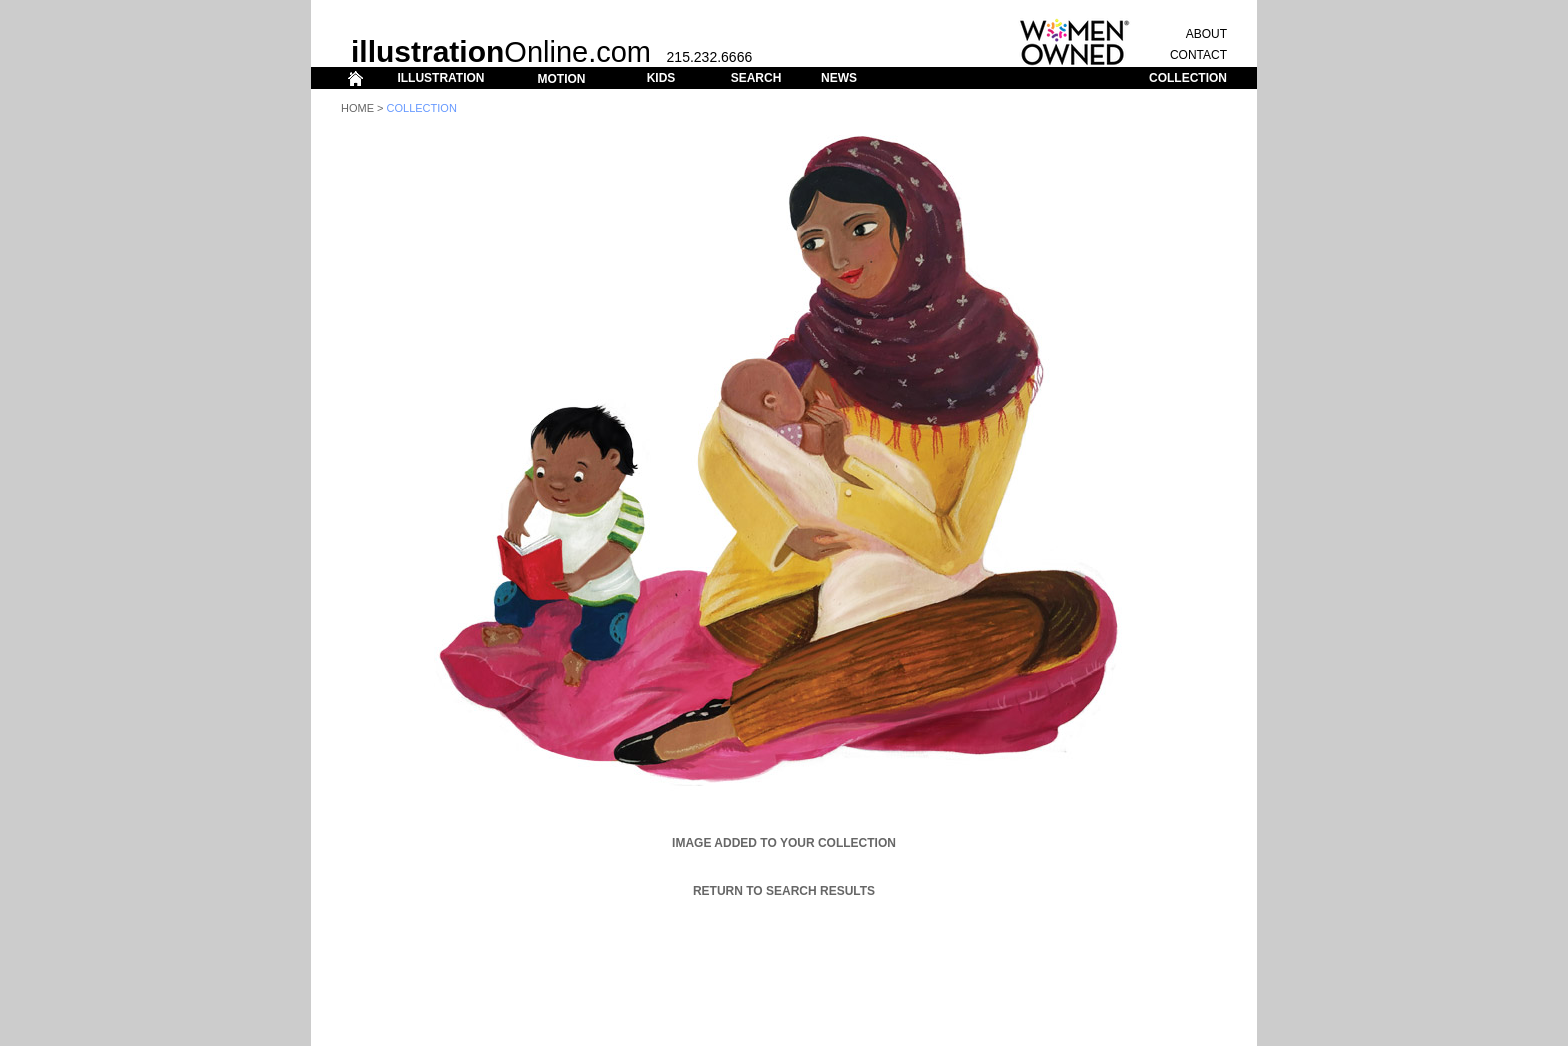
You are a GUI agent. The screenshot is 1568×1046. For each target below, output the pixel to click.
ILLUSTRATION (440, 78)
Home (357, 108)
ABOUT (1206, 34)
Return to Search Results (784, 891)
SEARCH (756, 78)
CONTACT (1198, 55)
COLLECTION (1188, 78)
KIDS (661, 78)
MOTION (561, 79)
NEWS (839, 78)
